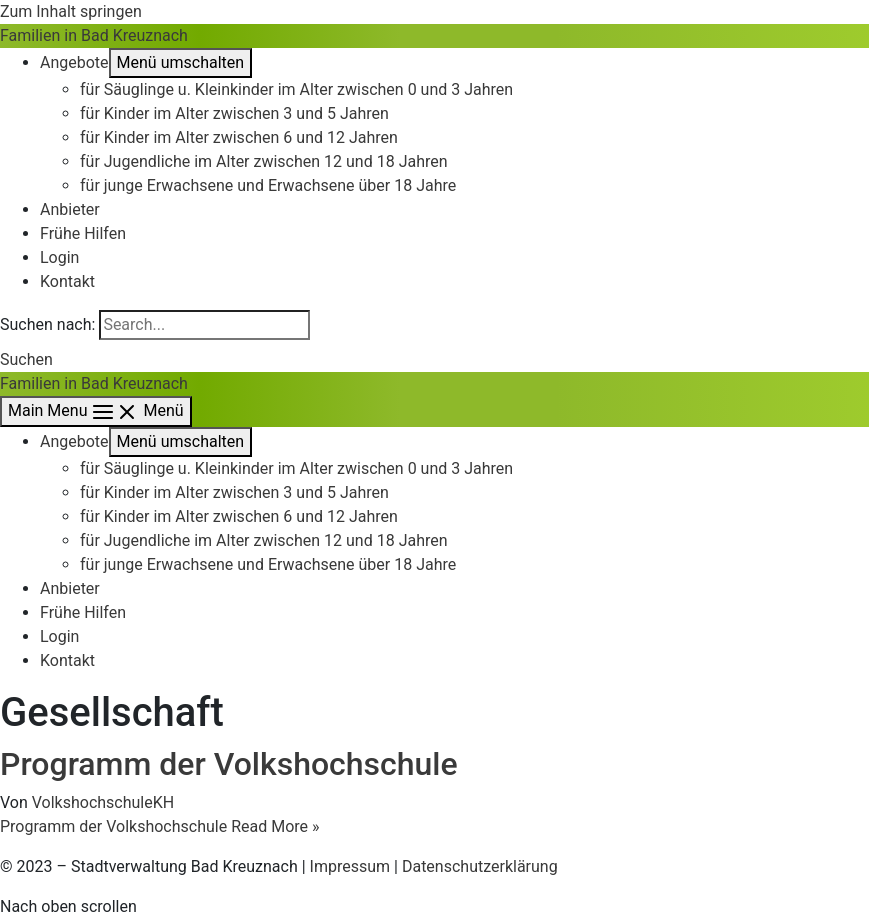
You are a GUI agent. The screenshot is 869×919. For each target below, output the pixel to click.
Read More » (160, 826)
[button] (26, 359)
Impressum (350, 866)
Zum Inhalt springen (71, 11)
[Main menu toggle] (96, 411)
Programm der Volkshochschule (229, 764)
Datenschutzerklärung (480, 866)
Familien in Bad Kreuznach (94, 35)
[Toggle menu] (181, 63)
